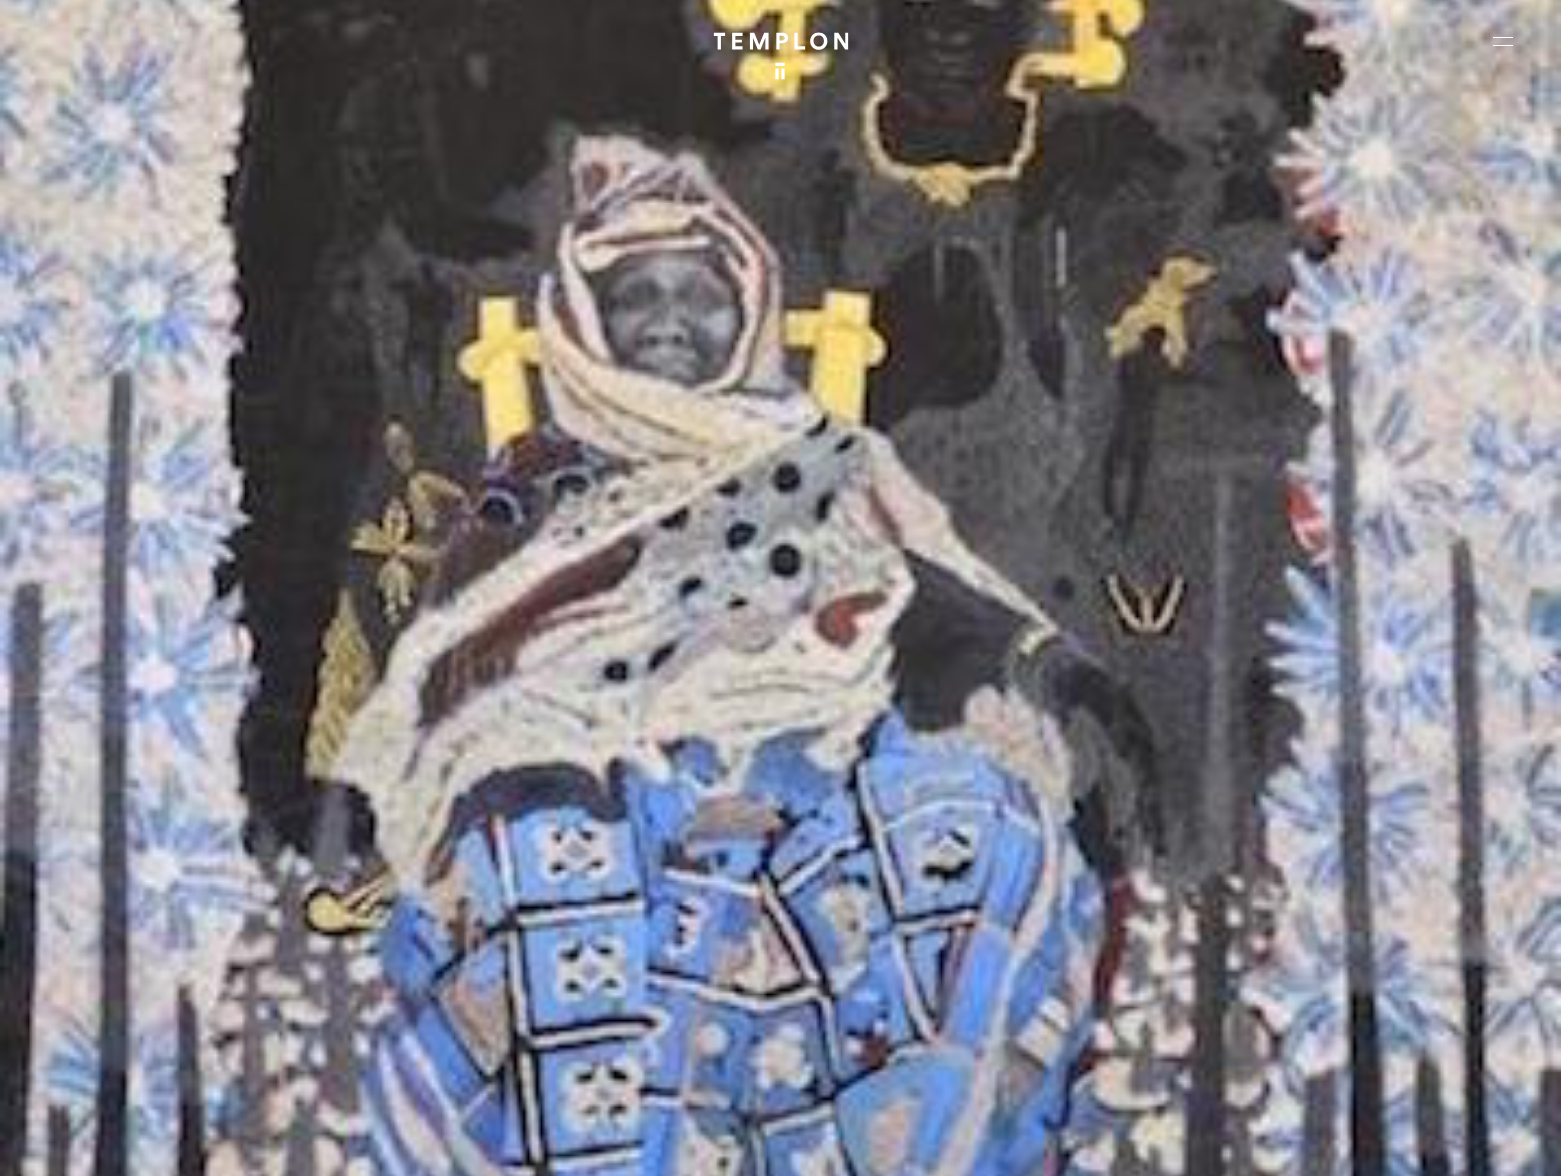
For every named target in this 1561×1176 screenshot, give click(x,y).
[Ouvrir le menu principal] (1503, 41)
